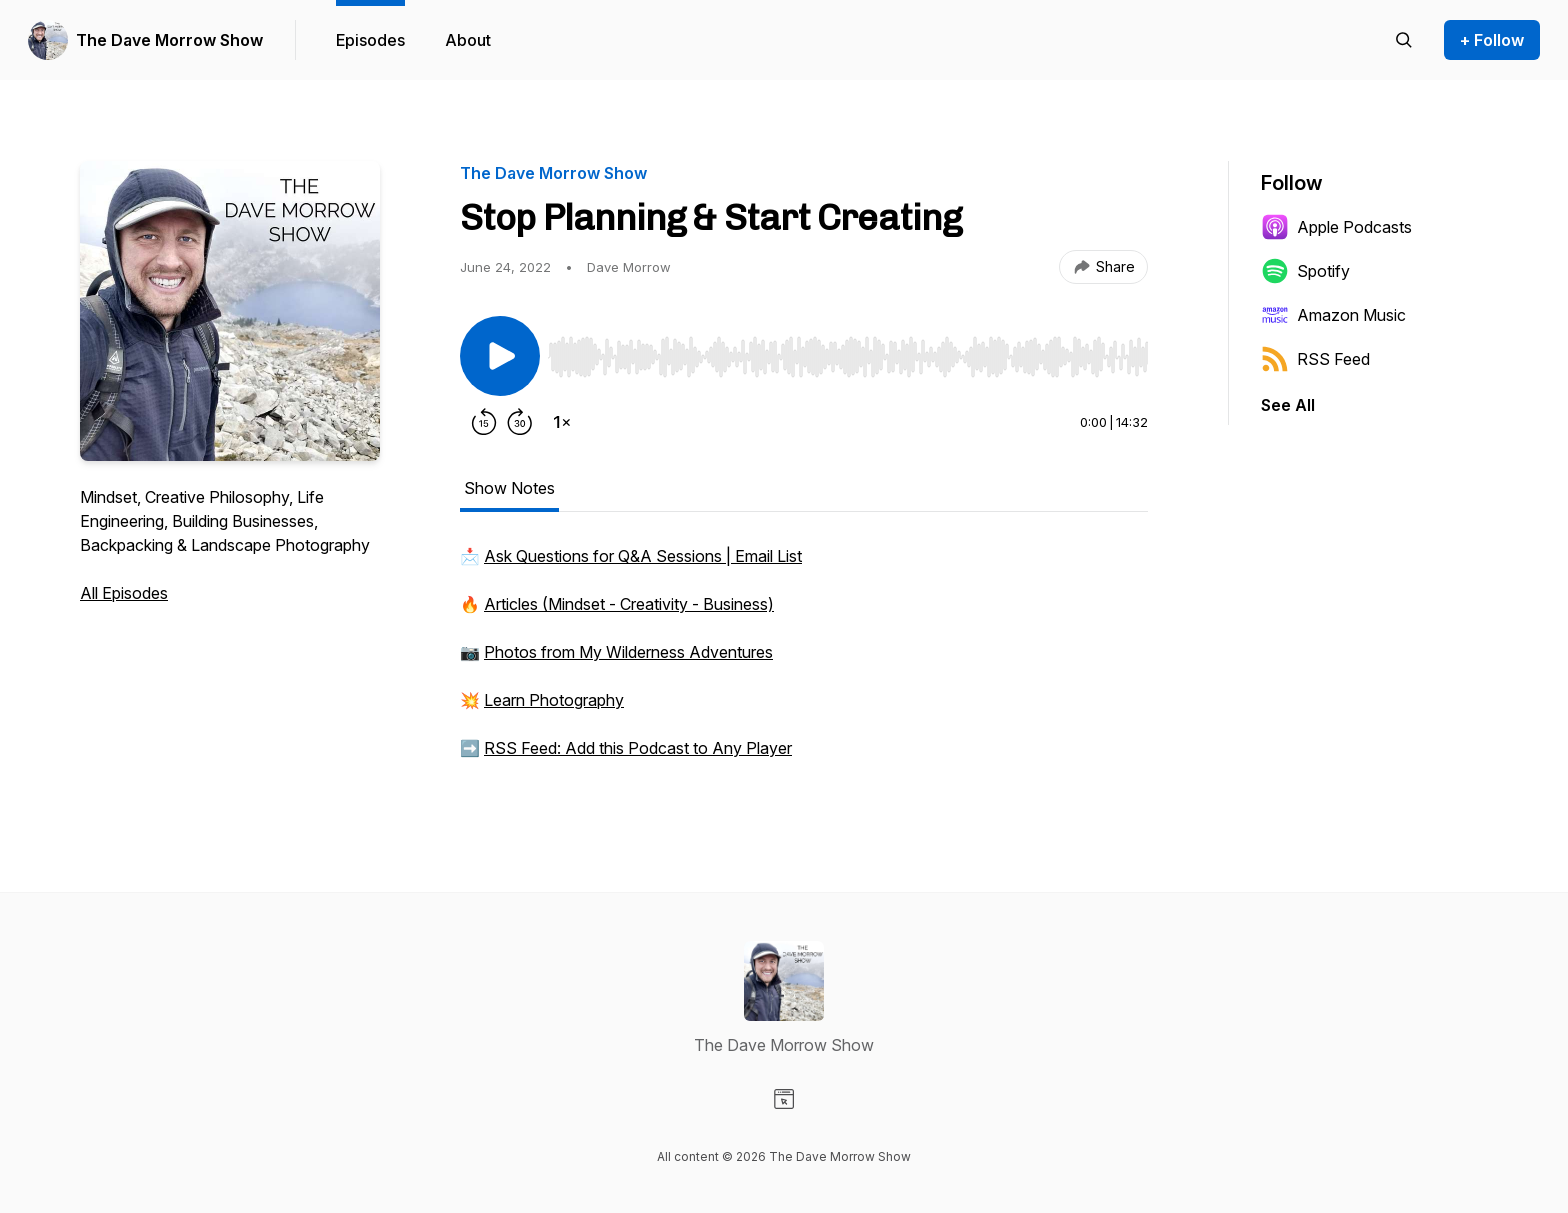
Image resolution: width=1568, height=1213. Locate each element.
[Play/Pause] (500, 356)
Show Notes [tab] (509, 488)
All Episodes (124, 593)
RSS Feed (1315, 359)
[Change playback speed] (562, 422)
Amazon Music (1333, 315)
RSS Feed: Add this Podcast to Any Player (638, 748)
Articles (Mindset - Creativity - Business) (629, 604)
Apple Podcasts (1336, 227)
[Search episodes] (1404, 40)
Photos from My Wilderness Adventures (628, 652)
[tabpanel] (804, 662)
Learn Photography (554, 700)
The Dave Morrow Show (169, 40)
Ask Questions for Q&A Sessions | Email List (643, 556)
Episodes (370, 40)
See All (1288, 405)
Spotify (1305, 271)
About (468, 40)
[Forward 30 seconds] (520, 422)
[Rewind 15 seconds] (484, 422)
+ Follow (1492, 40)
